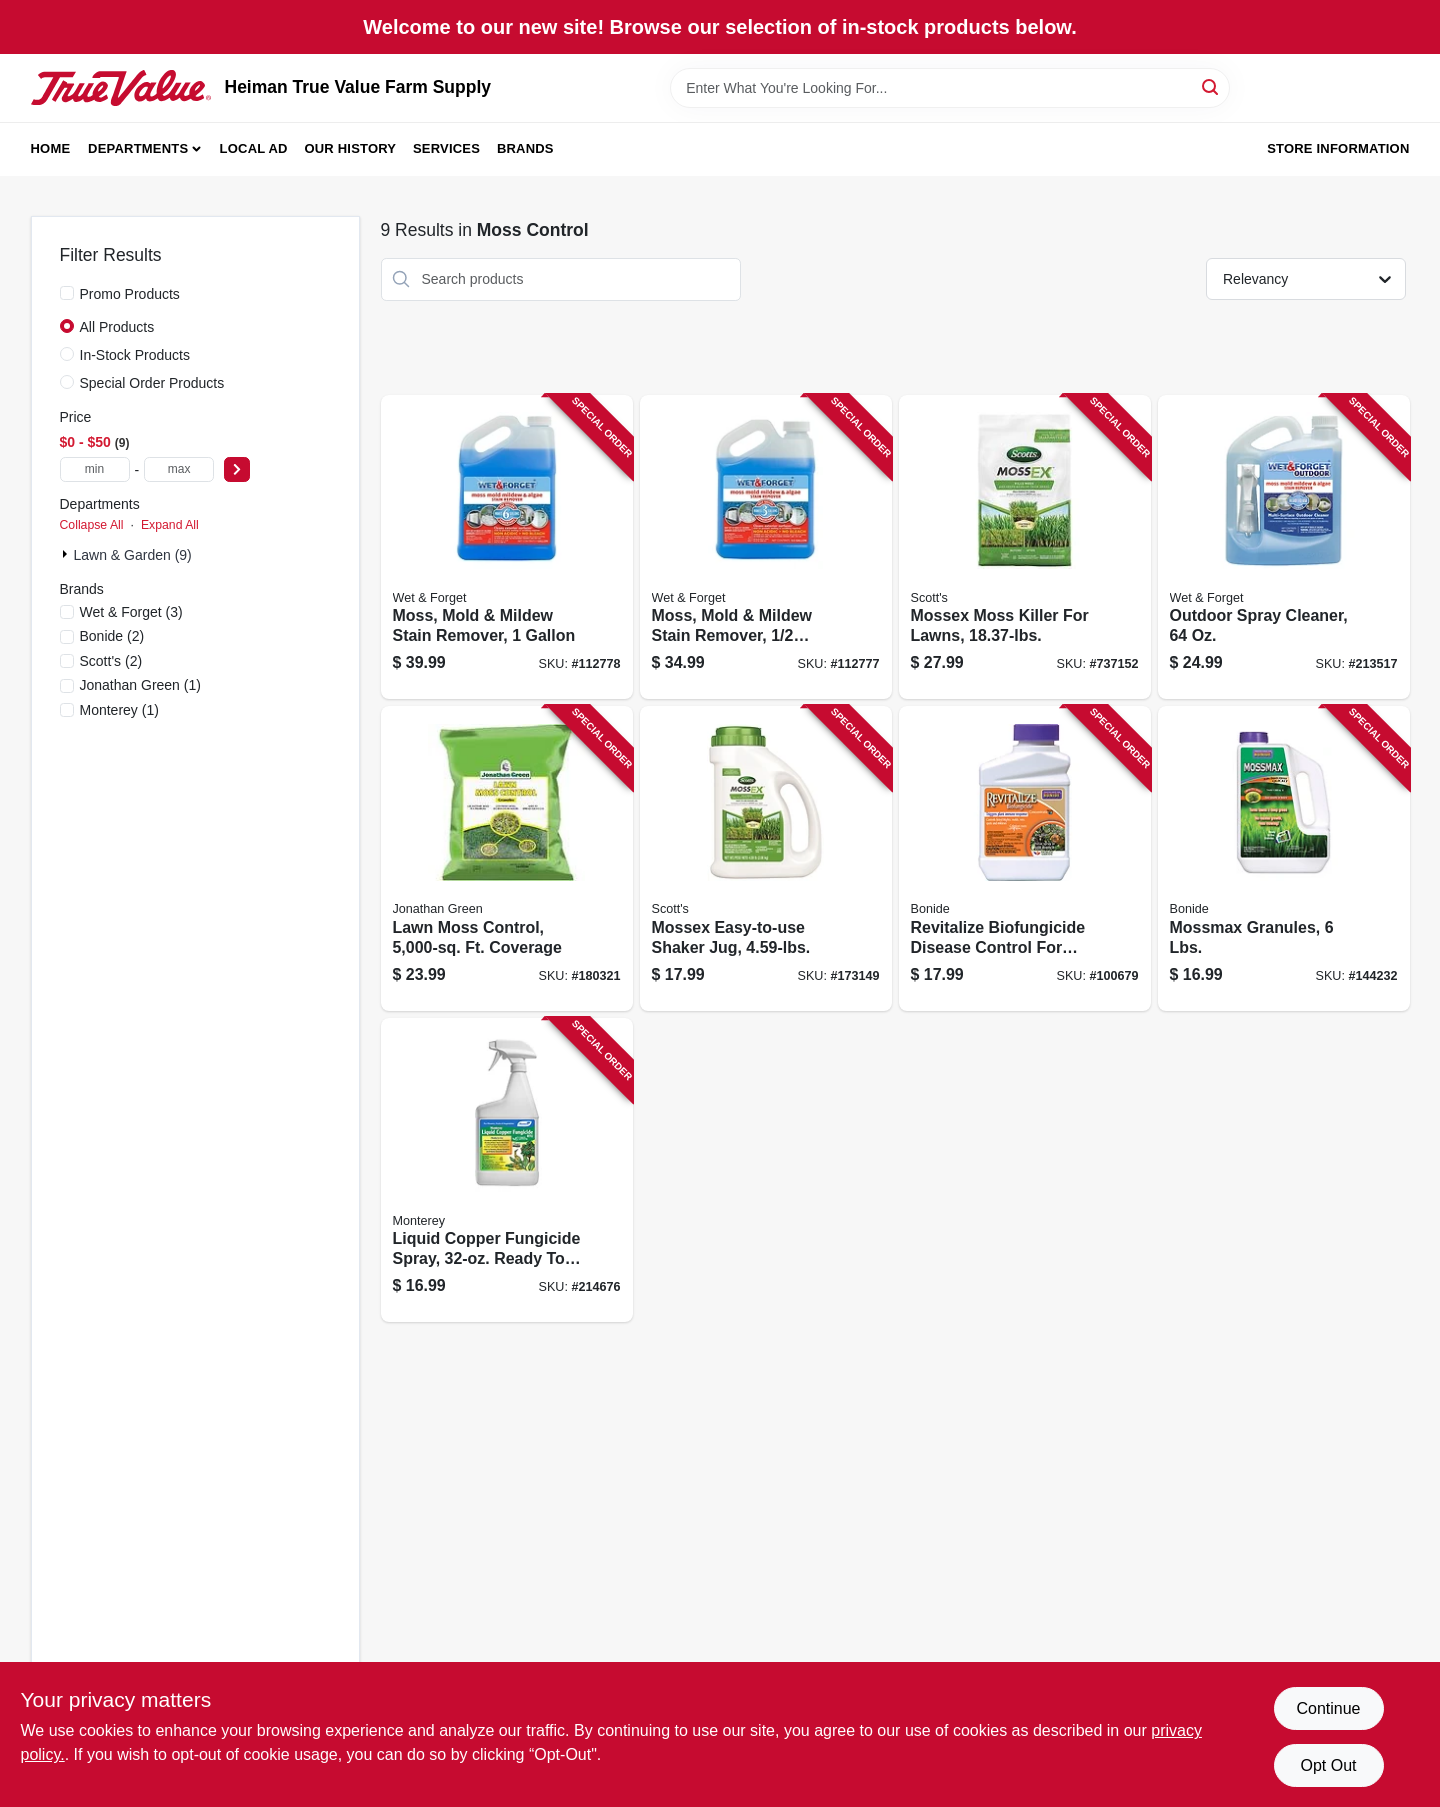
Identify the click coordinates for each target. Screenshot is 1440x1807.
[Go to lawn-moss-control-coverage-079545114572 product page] (507, 858)
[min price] (95, 469)
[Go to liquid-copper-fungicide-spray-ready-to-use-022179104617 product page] (507, 1170)
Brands (525, 148)
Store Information (1338, 148)
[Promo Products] (67, 293)
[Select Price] (237, 469)
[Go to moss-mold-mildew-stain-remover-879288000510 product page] (766, 547)
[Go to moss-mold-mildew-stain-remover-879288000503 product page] (507, 547)
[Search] (1211, 86)
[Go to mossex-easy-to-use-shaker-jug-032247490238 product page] (766, 858)
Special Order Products (152, 383)
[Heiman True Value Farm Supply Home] (121, 88)
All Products (117, 327)
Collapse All (92, 525)
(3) (131, 612)
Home (51, 148)
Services (446, 148)
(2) (112, 636)
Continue (1328, 1708)
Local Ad (254, 148)
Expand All (170, 525)
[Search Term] (950, 88)
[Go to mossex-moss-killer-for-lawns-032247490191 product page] (1025, 547)
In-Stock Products (135, 355)
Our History (350, 148)
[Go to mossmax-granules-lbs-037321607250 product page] (1284, 858)
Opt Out (1328, 1765)
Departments (138, 148)
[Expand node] (67, 554)
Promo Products (130, 294)
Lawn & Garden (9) (133, 555)
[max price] (179, 469)
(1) (140, 685)
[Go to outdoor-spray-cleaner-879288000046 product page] (1284, 547)
